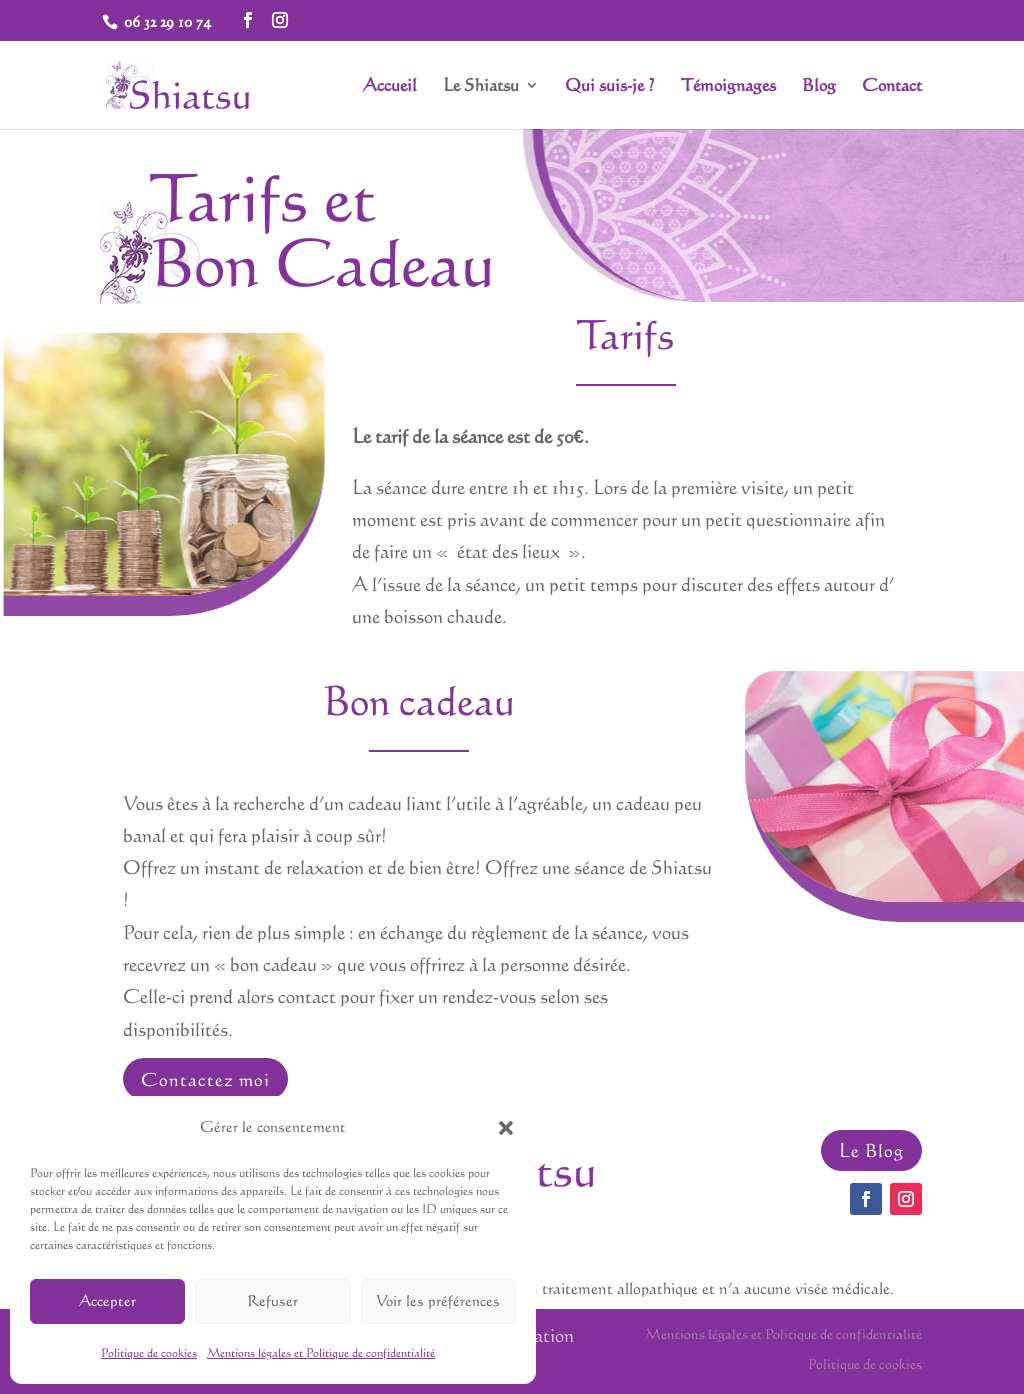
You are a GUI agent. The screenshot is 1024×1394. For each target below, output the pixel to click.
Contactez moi (205, 1079)
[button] (506, 1128)
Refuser (272, 1300)
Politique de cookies (149, 1352)
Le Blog (871, 1150)
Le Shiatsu (481, 86)
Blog (819, 86)
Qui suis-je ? (610, 86)
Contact (892, 86)
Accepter (107, 1300)
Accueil (390, 86)
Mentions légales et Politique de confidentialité (321, 1352)
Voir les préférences (438, 1300)
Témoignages (728, 86)
